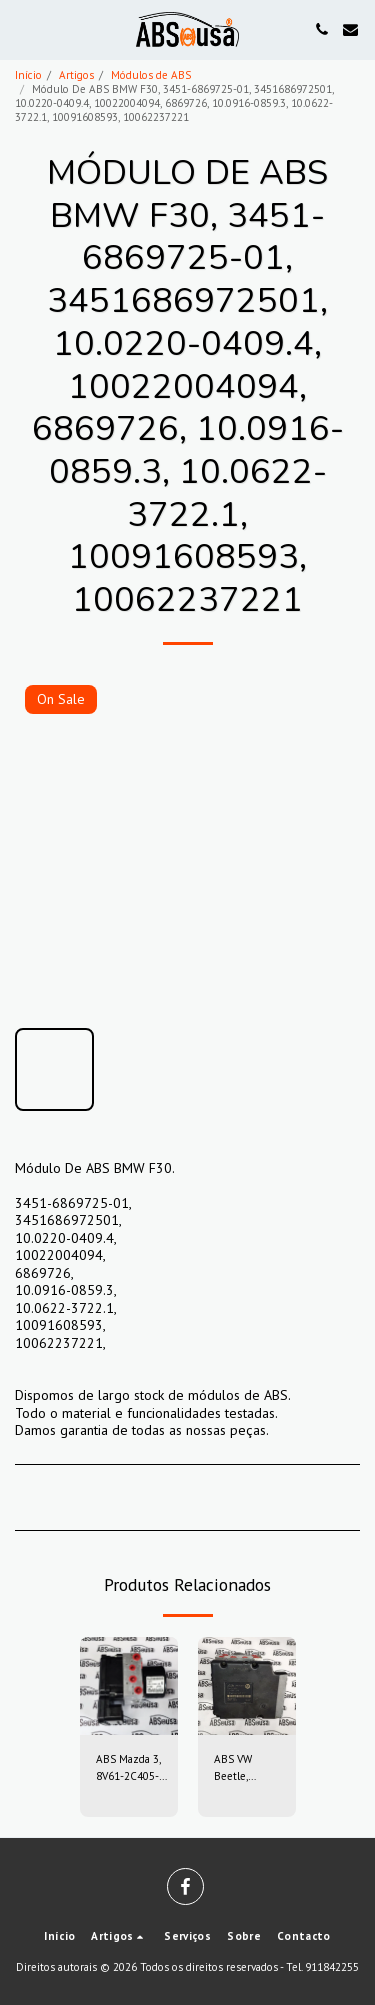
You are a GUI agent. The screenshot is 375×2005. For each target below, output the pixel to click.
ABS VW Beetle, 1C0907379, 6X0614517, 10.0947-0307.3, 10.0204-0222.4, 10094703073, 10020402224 (248, 1768)
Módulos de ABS (151, 75)
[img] (129, 1686)
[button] (22, 29)
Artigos (76, 75)
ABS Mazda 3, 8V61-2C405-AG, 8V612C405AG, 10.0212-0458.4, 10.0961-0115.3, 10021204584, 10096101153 (132, 1768)
